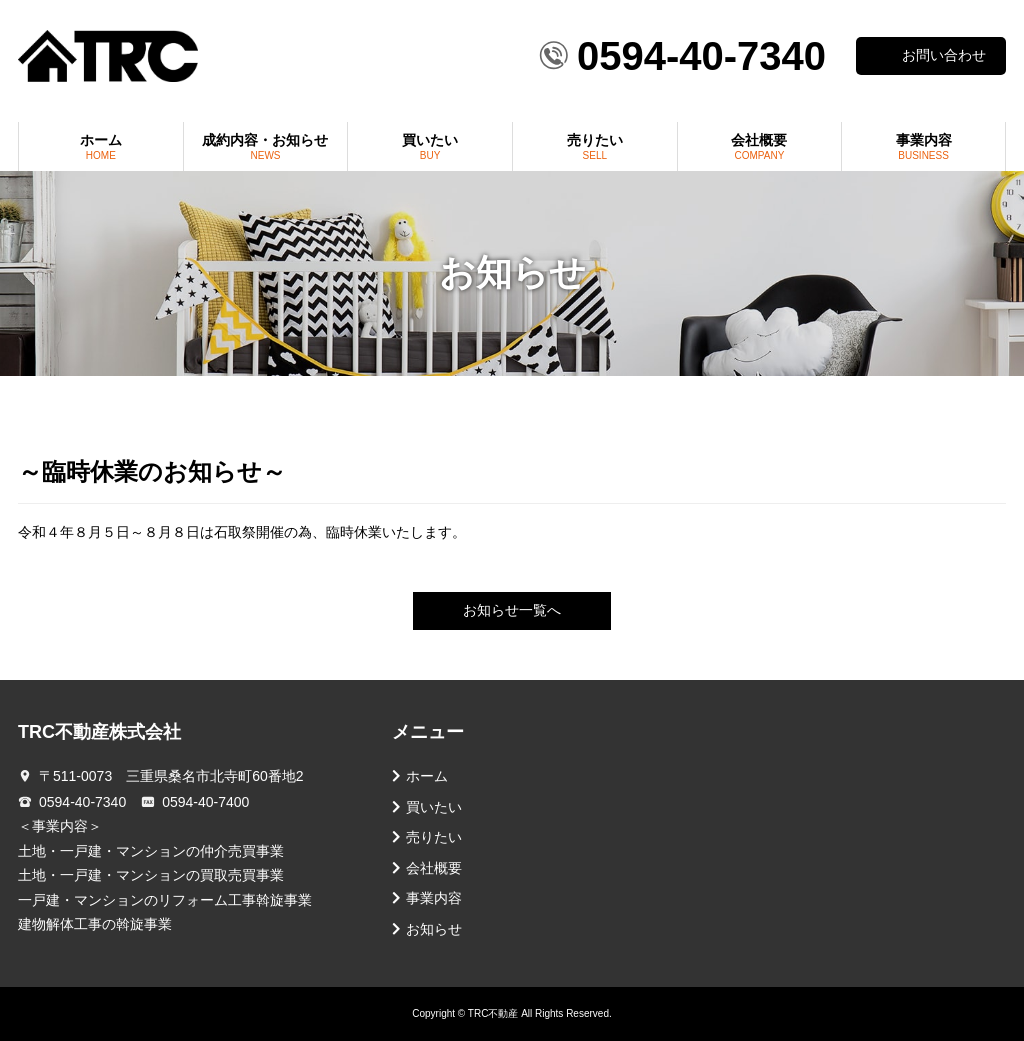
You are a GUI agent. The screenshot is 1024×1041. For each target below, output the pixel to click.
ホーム (101, 146)
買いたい (430, 146)
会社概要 (760, 146)
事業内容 (923, 146)
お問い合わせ (944, 55)
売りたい (595, 146)
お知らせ (434, 929)
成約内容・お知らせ (266, 146)
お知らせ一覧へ (512, 610)
